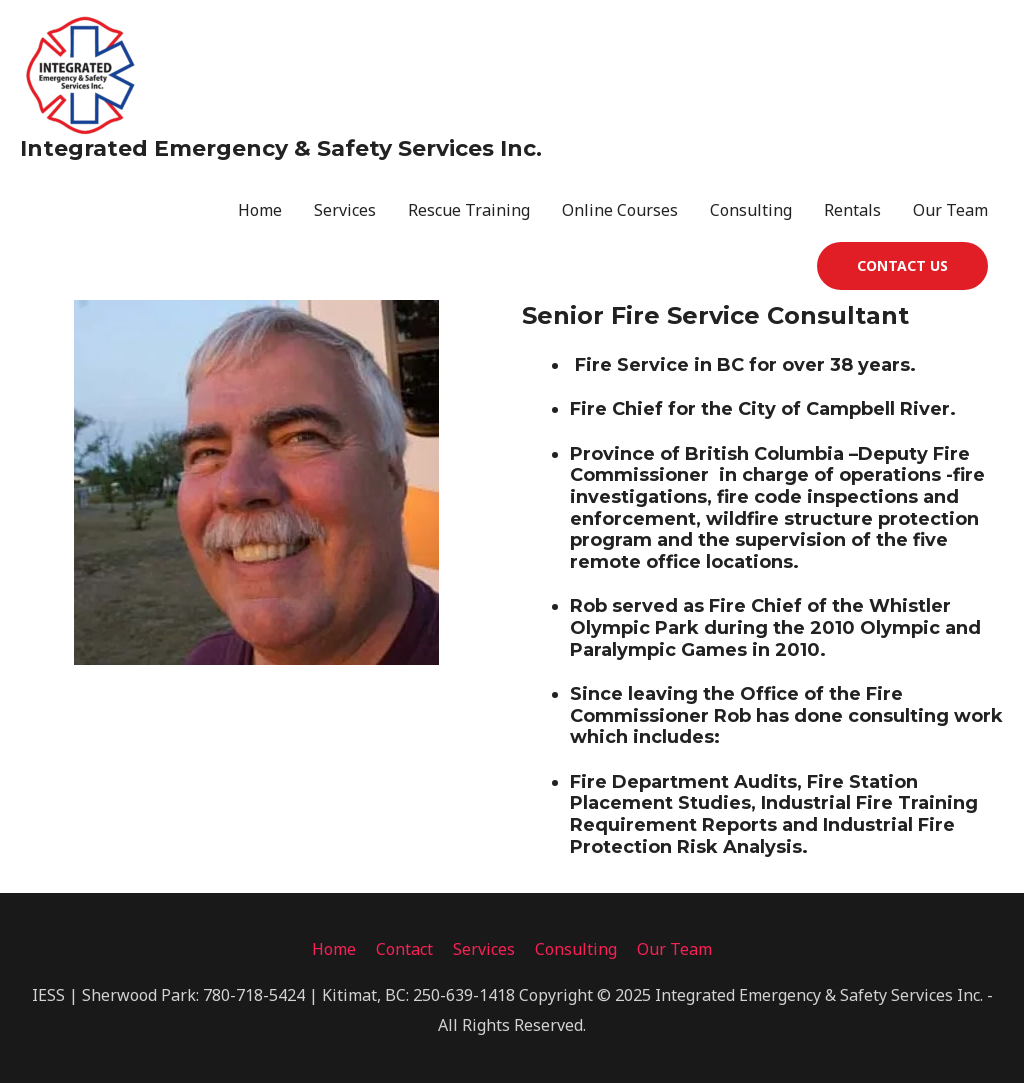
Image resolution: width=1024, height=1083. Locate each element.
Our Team (950, 210)
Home (260, 210)
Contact (404, 949)
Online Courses (620, 210)
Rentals (852, 210)
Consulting (751, 210)
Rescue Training (469, 210)
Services (345, 210)
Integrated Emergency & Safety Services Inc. (281, 148)
